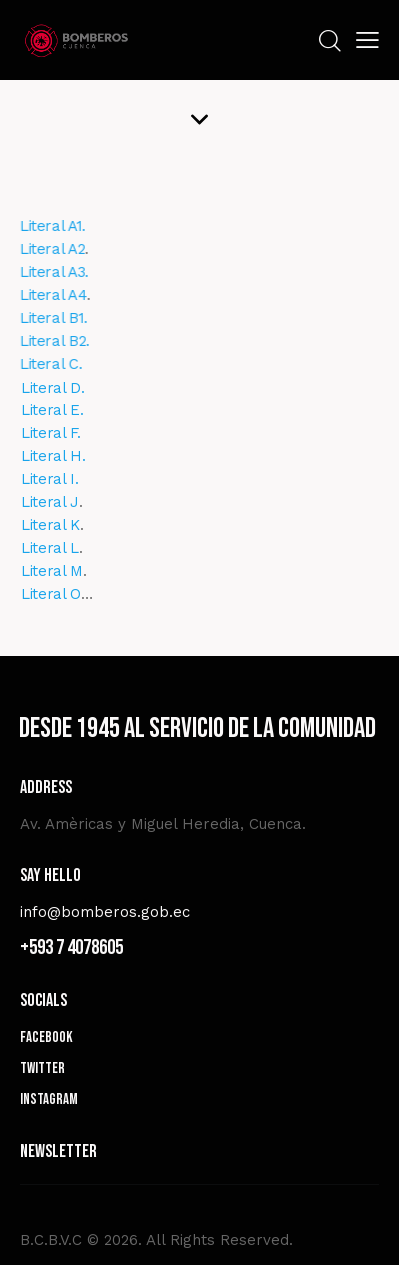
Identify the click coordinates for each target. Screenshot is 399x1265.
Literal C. (37, 364)
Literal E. (61, 410)
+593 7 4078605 (71, 947)
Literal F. (60, 433)
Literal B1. (40, 318)
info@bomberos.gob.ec (105, 912)
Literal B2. (41, 341)
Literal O (60, 594)
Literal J (59, 502)
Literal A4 (40, 295)
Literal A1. (39, 226)
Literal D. (62, 388)
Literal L (59, 548)
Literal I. (59, 479)
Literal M (61, 571)
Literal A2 (39, 249)
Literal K (59, 525)
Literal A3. (40, 272)
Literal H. (62, 456)
